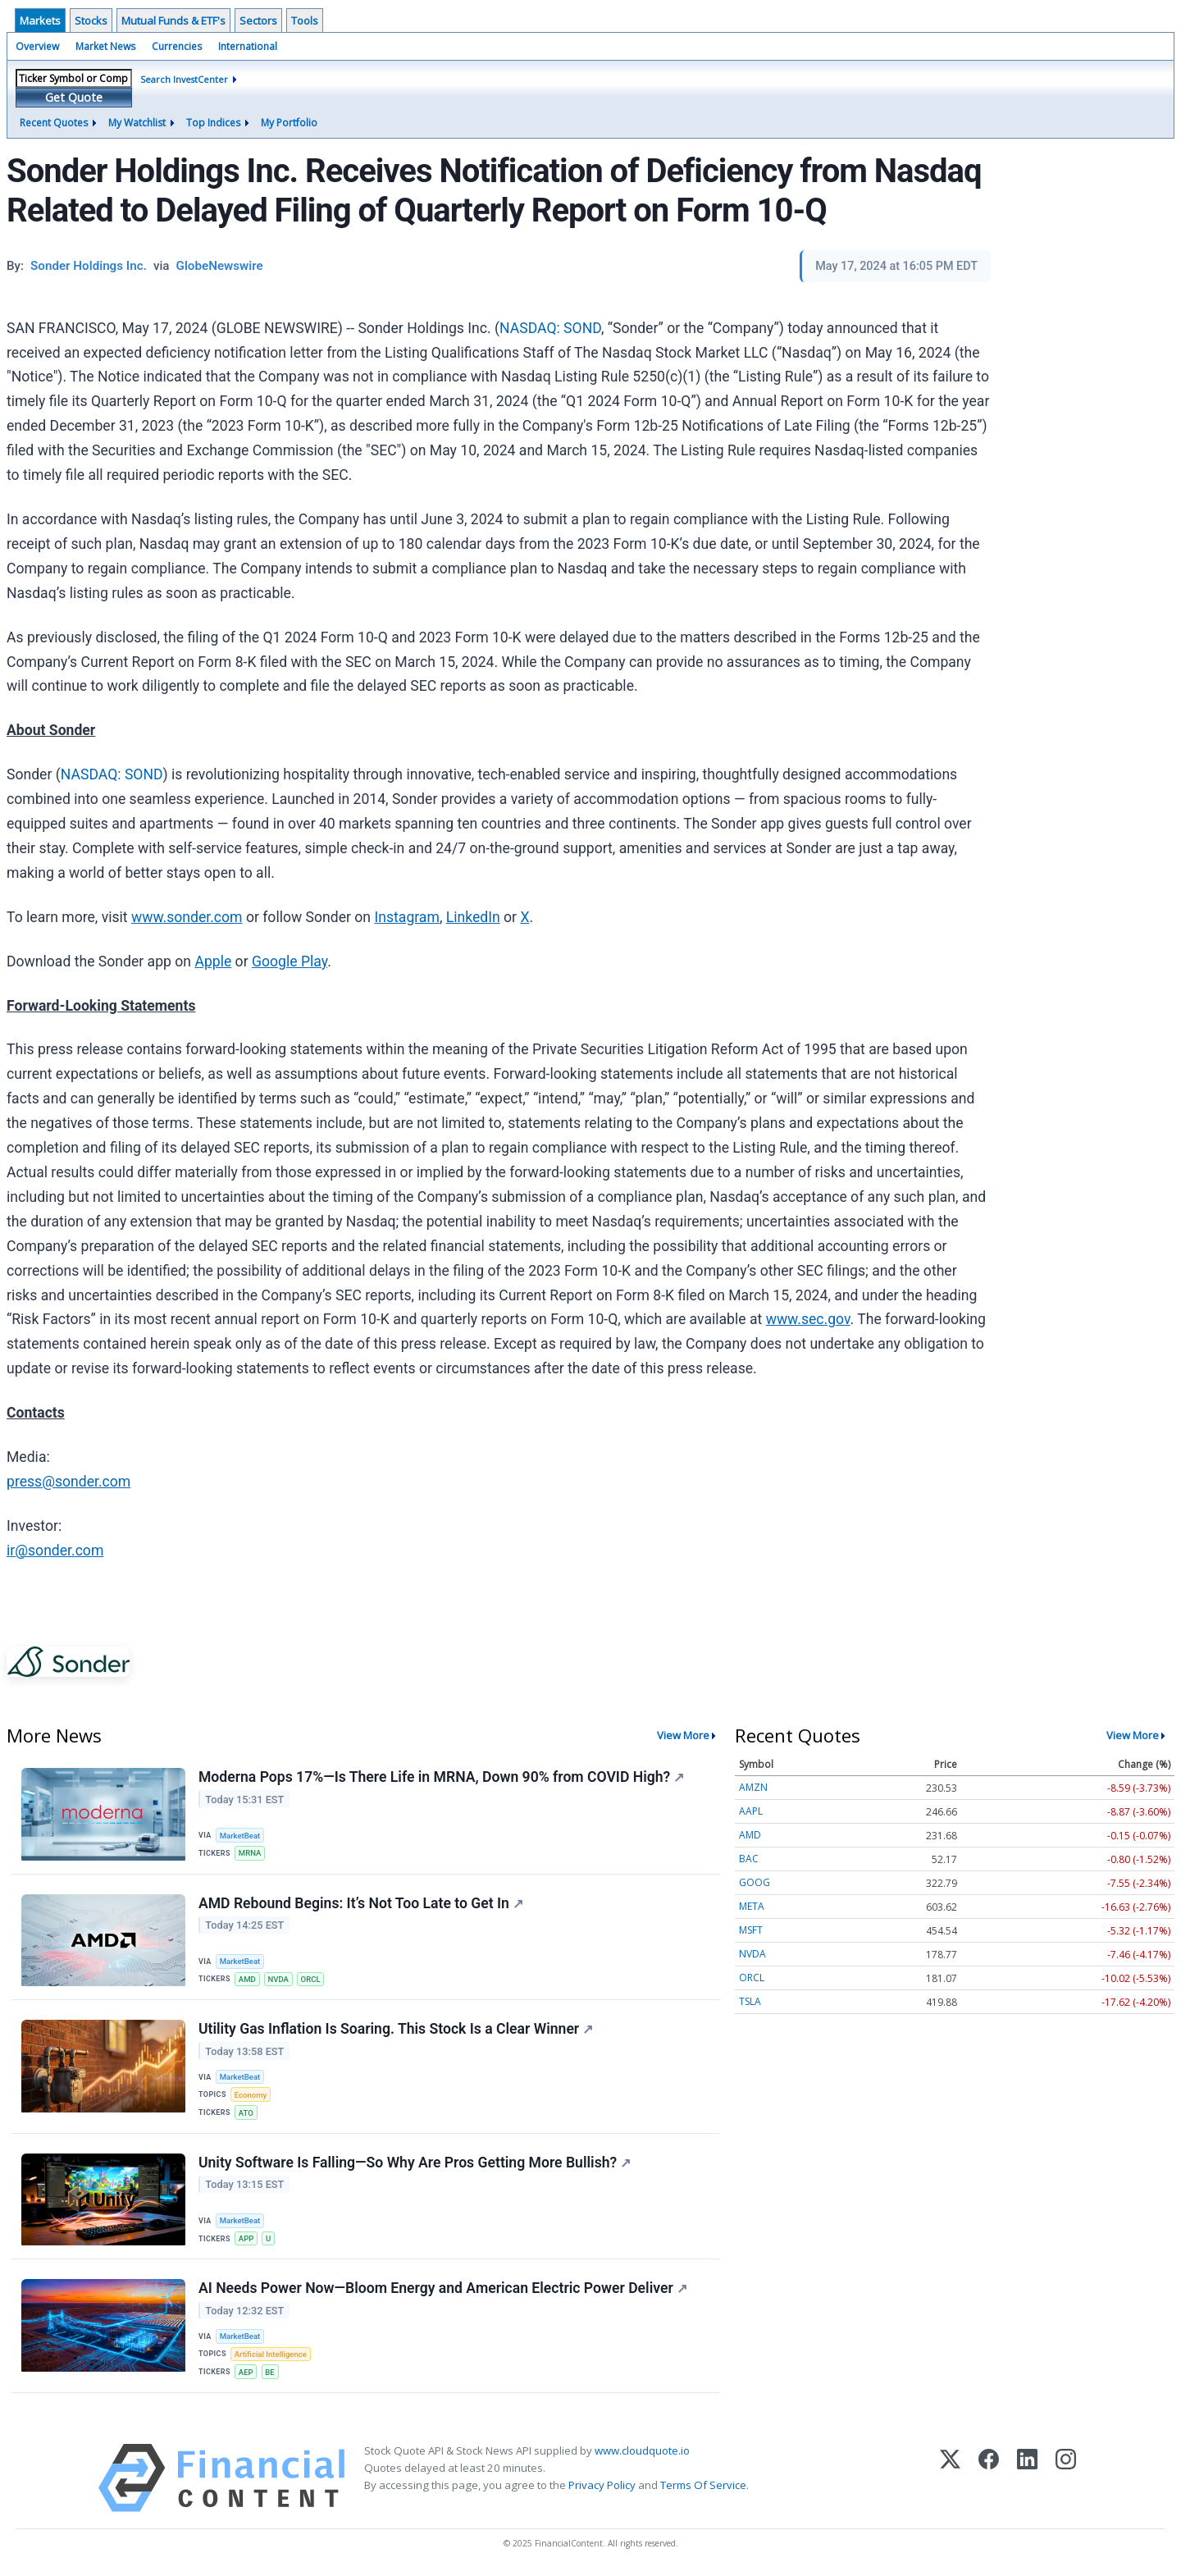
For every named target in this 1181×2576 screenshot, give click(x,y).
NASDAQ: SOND (550, 328)
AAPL (751, 1811)
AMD (247, 1979)
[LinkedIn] (1027, 2478)
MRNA (250, 1852)
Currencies (177, 46)
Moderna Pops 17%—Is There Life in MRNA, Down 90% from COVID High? (441, 1777)
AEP (246, 2372)
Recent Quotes (54, 123)
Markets (40, 20)
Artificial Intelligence (271, 2354)
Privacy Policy (602, 2485)
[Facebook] (988, 2478)
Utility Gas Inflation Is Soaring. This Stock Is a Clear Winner (395, 2029)
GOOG (754, 1882)
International (247, 46)
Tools (304, 20)
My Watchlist (137, 123)
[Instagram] (1066, 2478)
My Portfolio (289, 123)
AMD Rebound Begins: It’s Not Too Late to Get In (360, 1903)
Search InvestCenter (184, 79)
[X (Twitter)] (950, 2478)
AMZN (753, 1787)
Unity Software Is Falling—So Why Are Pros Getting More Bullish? (414, 2162)
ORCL (311, 1979)
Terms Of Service (703, 2485)
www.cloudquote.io (642, 2451)
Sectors (258, 20)
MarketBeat (240, 1835)
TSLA (750, 2001)
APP (246, 2239)
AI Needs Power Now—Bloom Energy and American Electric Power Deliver (442, 2289)
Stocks (91, 20)
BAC (749, 1859)
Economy (251, 2094)
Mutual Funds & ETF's (173, 20)
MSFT (751, 1930)
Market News (105, 46)
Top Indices (213, 123)
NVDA (279, 1979)
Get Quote (74, 97)
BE (270, 2372)
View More (683, 1735)
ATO (246, 2112)
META (751, 1906)
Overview (37, 46)
